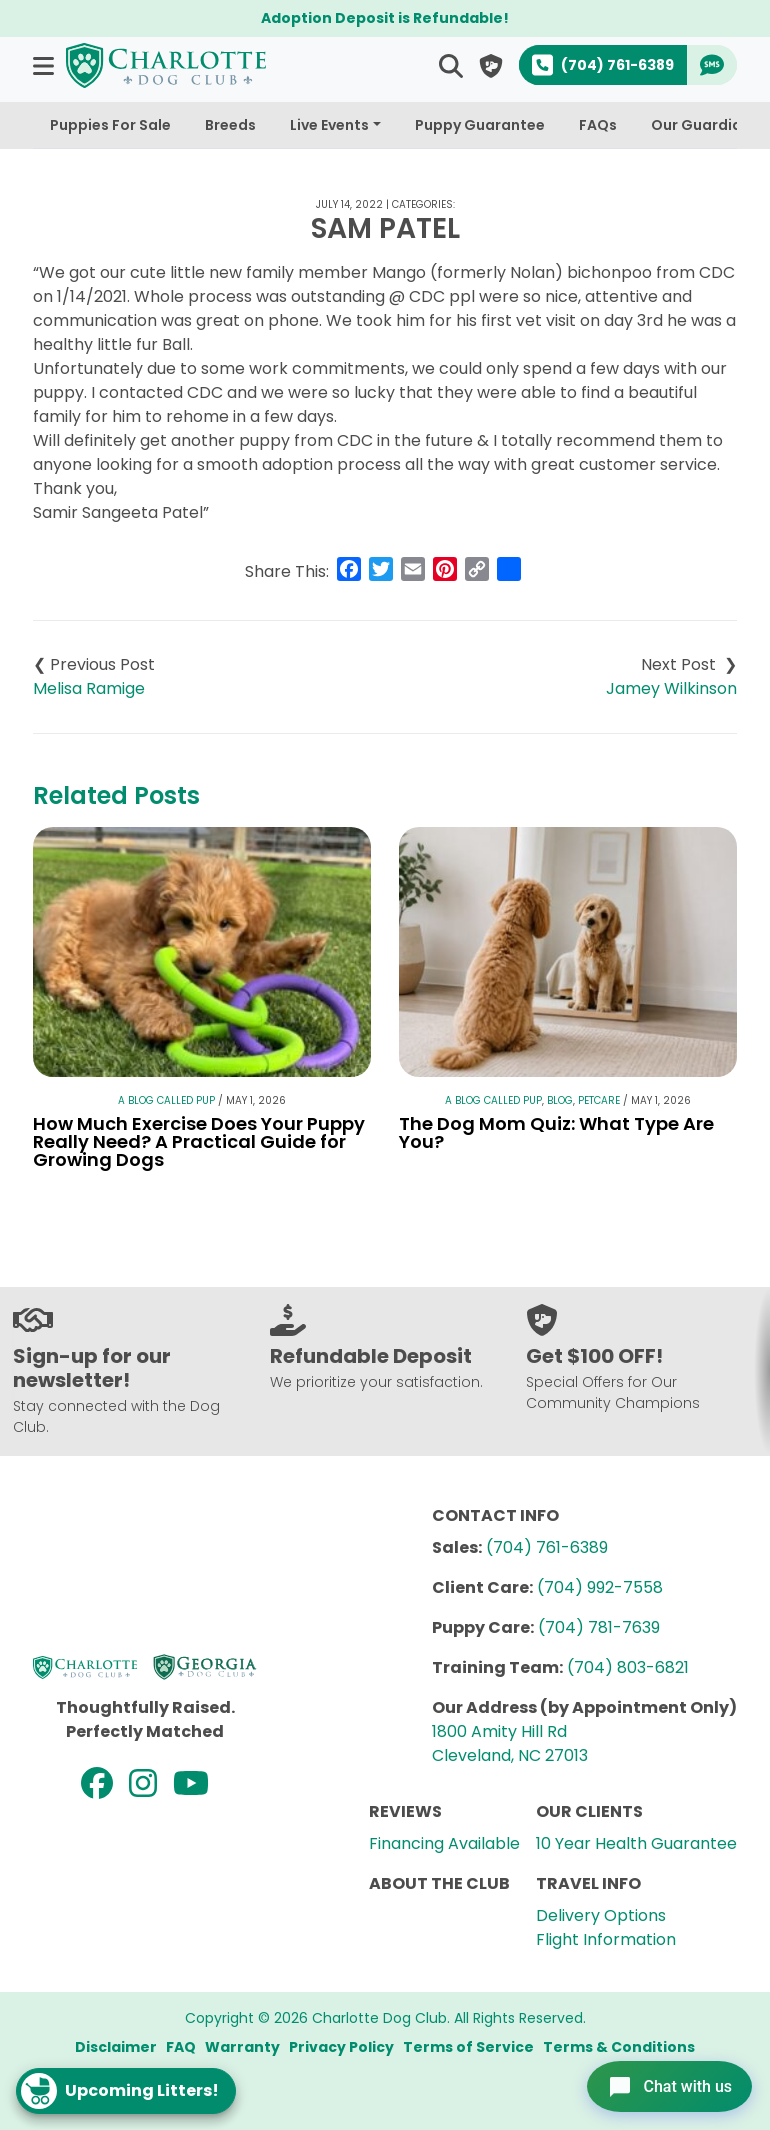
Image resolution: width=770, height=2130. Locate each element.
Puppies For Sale (110, 125)
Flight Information (606, 1939)
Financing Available (444, 1843)
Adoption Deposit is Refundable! (385, 18)
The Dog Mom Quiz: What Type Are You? (556, 1132)
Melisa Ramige (89, 688)
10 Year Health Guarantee (636, 1843)
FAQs (598, 125)
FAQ (181, 2047)
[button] (45, 65)
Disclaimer (116, 2047)
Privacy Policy (341, 2047)
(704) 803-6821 (628, 1667)
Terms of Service (468, 2047)
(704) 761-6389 (547, 1547)
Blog (560, 1100)
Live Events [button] (329, 125)
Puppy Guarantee (480, 125)
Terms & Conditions (619, 2047)
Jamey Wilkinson (671, 688)
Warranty (242, 2047)
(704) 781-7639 (599, 1627)
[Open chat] (663, 2084)
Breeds (230, 125)
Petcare (599, 1100)
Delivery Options (601, 1915)
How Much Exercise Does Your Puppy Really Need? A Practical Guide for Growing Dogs (199, 1141)
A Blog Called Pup (166, 1100)
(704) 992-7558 (600, 1587)
